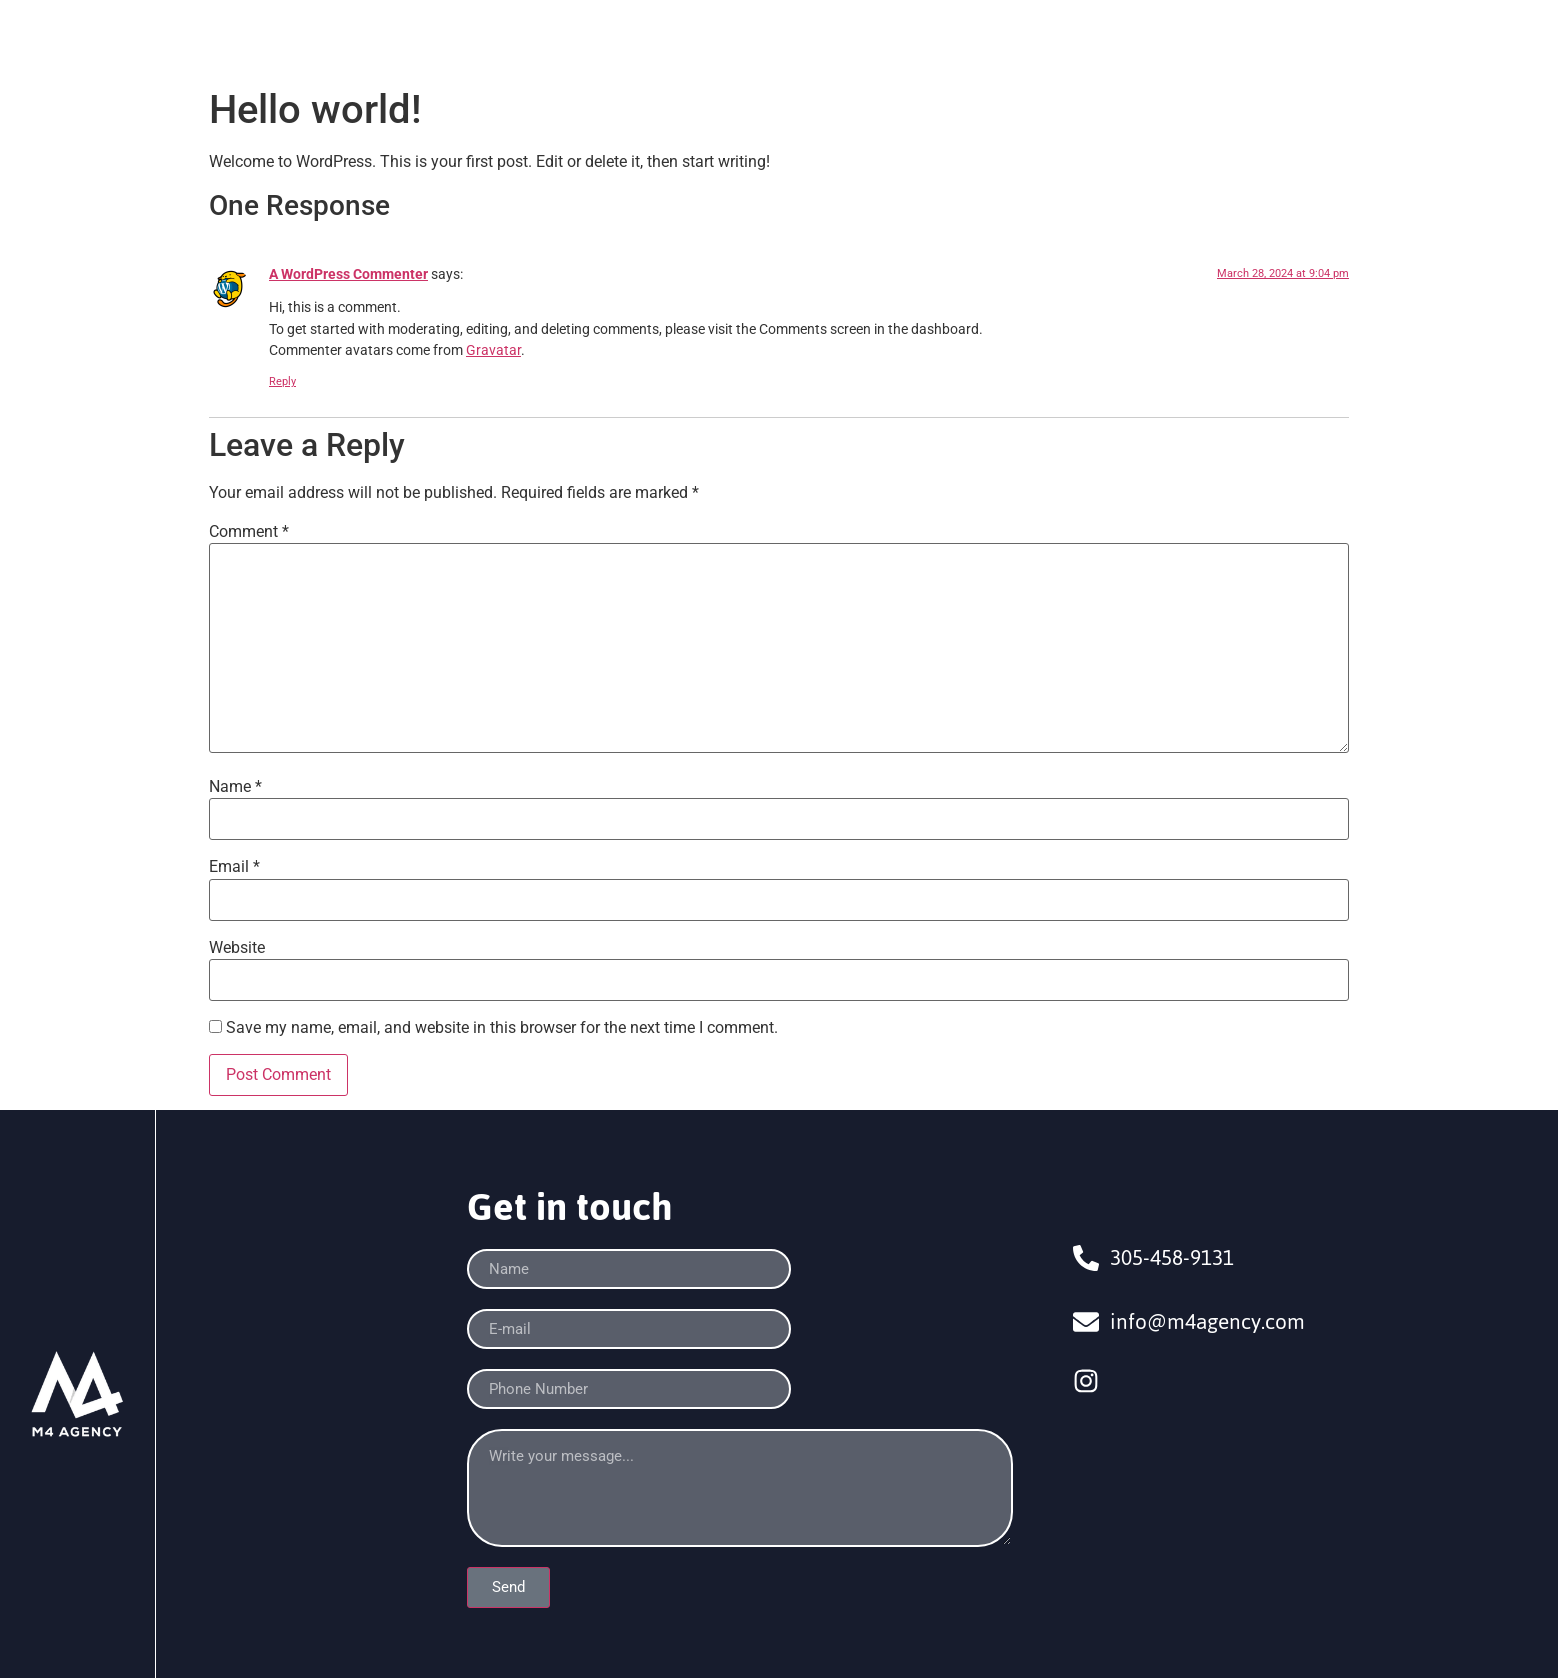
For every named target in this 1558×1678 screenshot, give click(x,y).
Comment (249, 532)
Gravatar (493, 350)
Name (235, 787)
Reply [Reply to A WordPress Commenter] (282, 381)
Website (237, 948)
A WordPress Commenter (348, 274)
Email (234, 867)
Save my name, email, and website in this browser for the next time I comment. (502, 1028)
